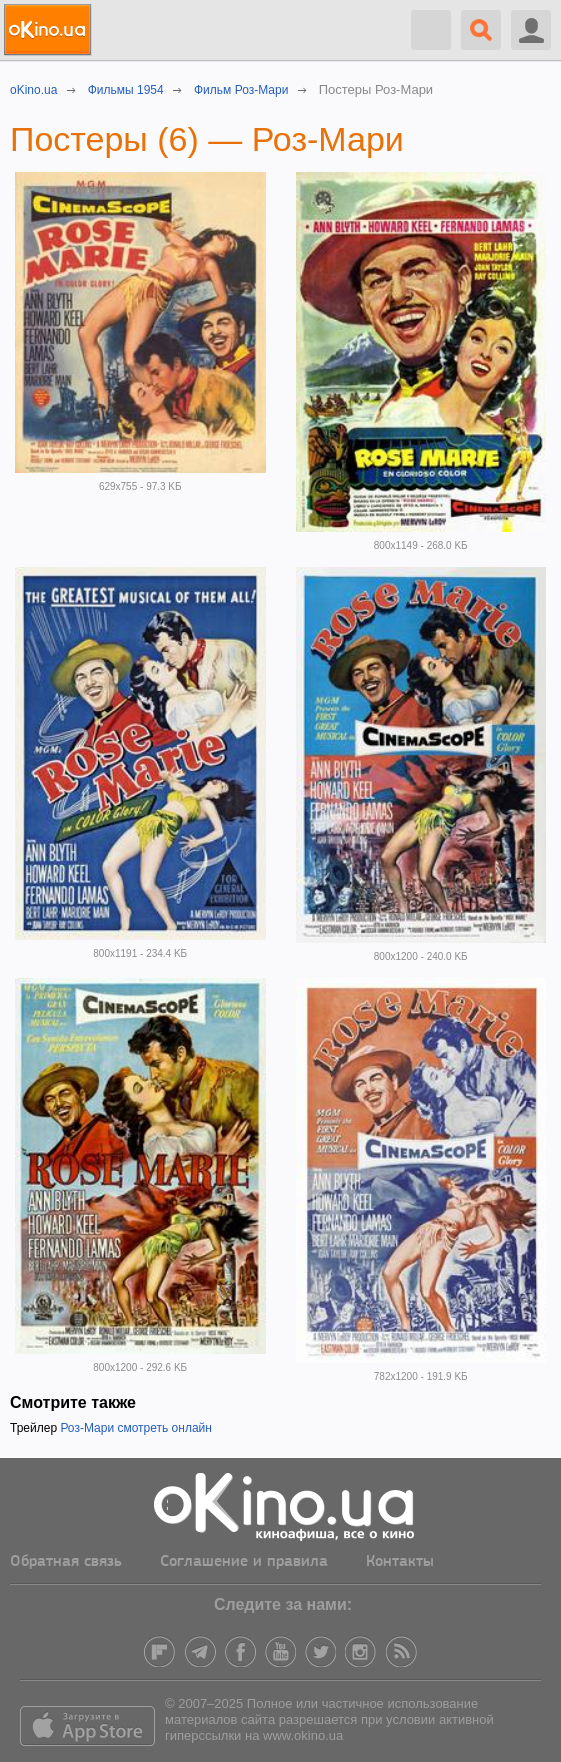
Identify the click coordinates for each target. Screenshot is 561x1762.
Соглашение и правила (244, 1562)
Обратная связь (66, 1562)
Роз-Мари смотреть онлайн (136, 1428)
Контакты (400, 1562)
